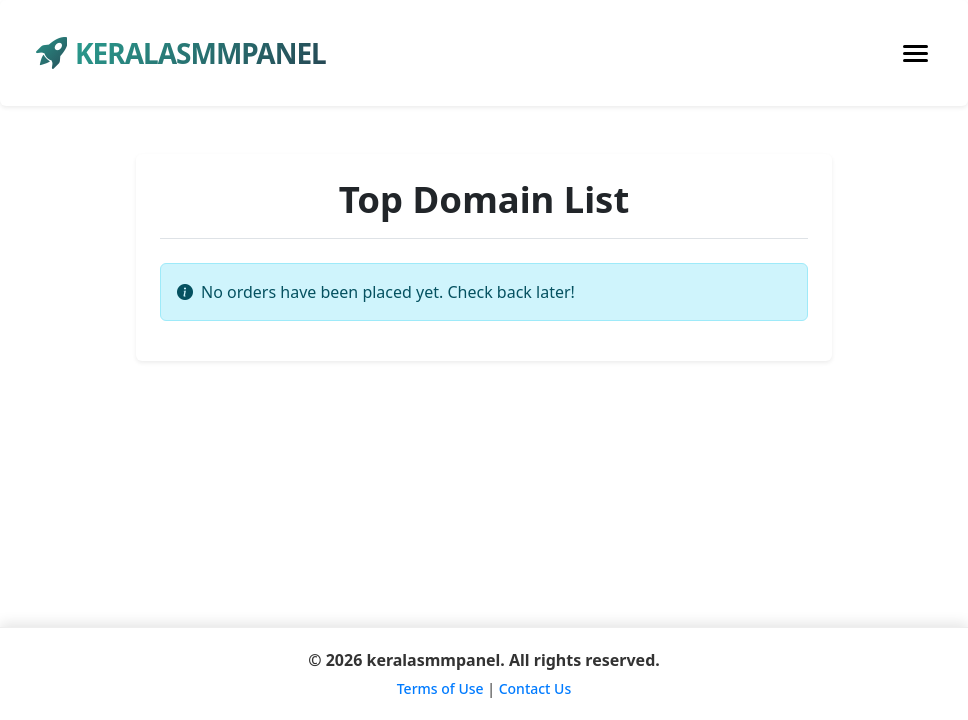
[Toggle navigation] (915, 53)
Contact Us (535, 688)
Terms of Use (440, 688)
